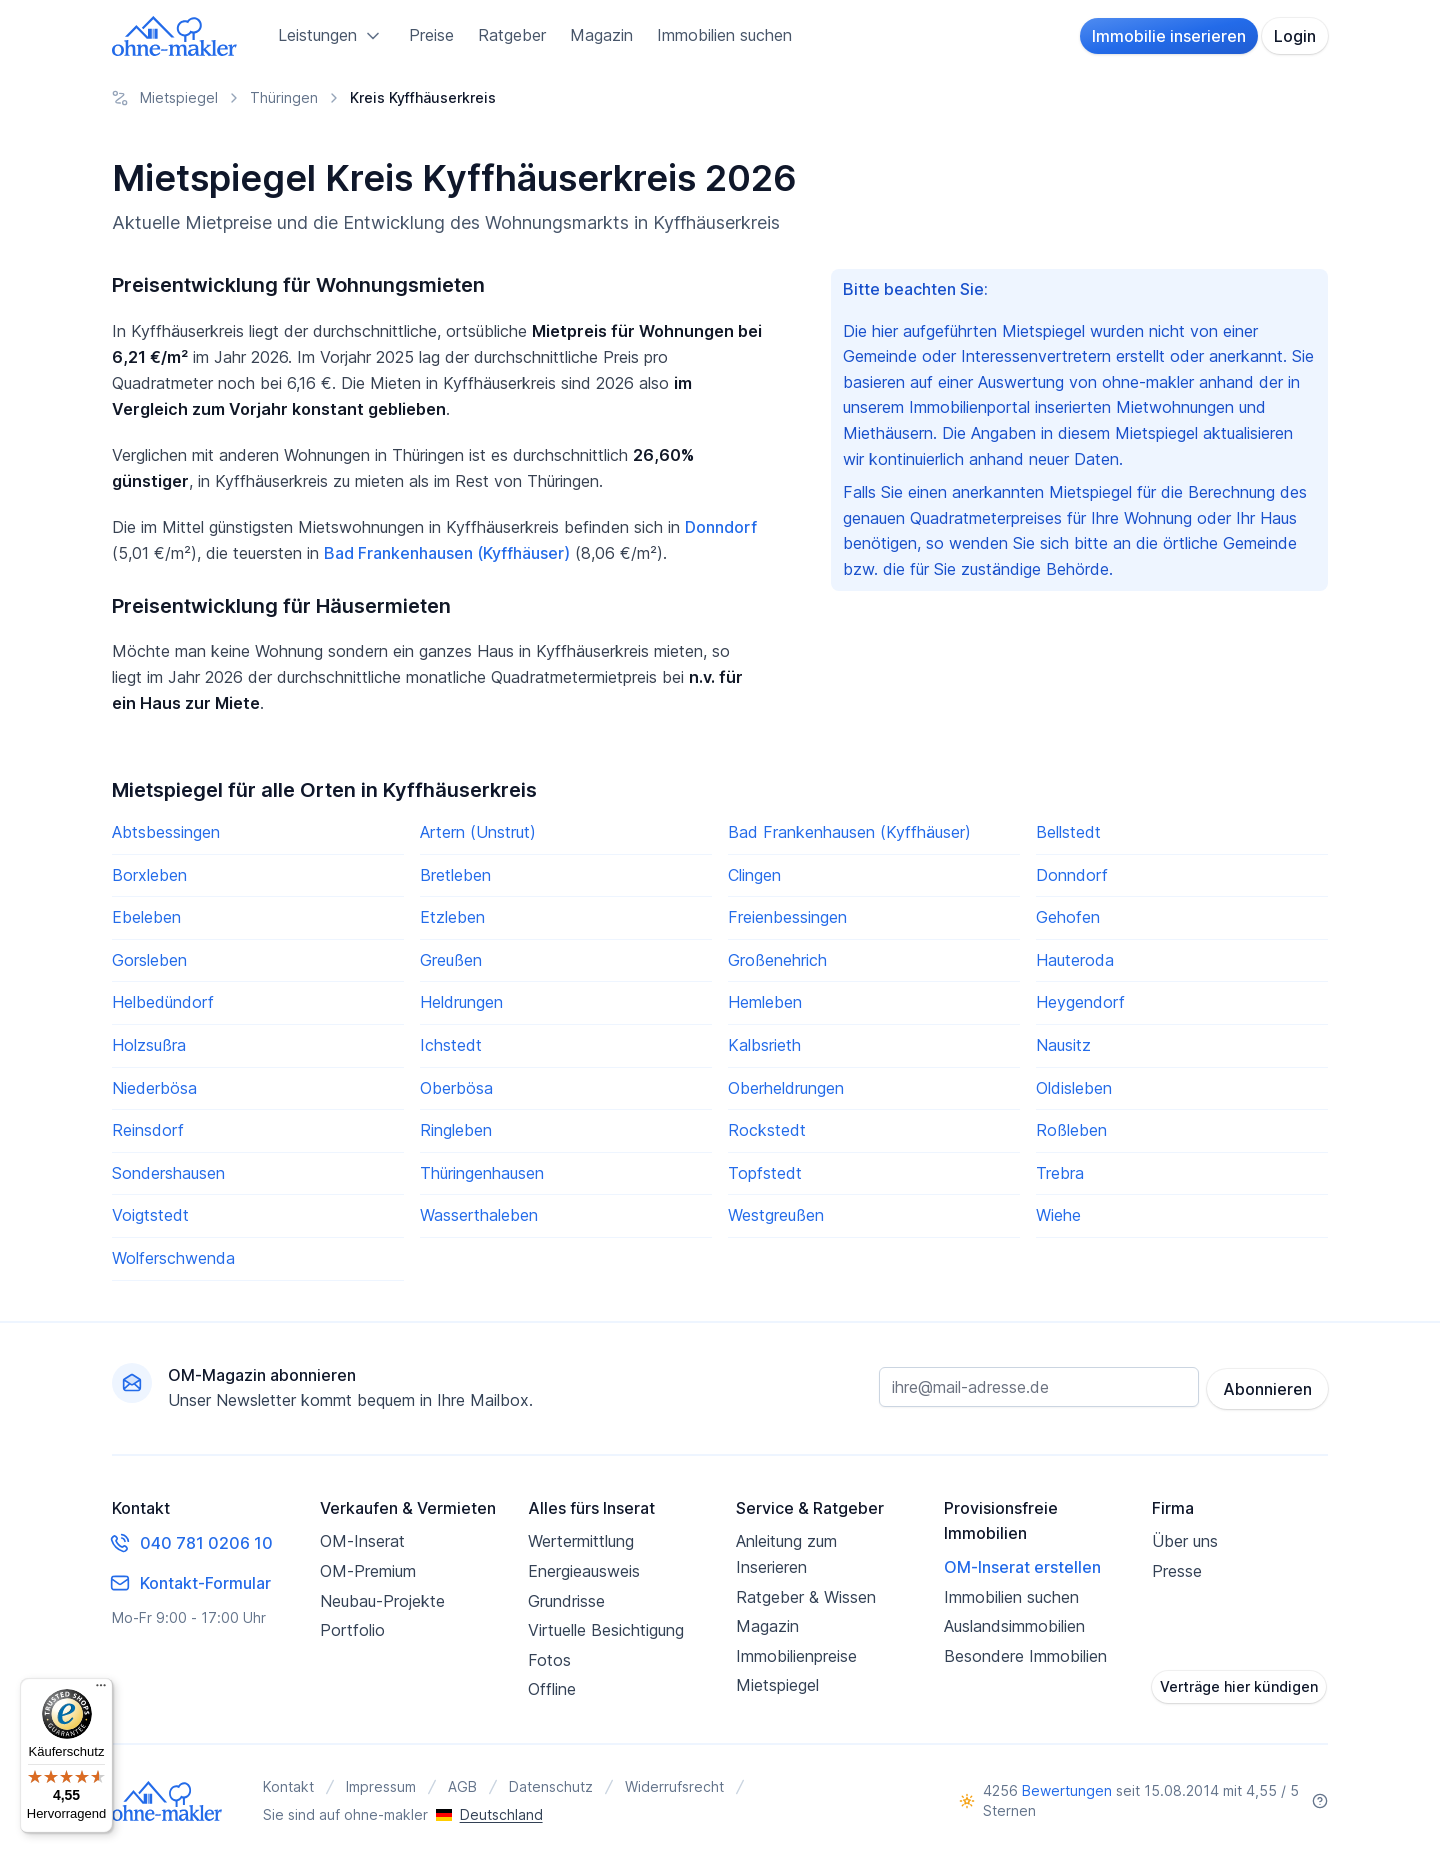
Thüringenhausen (482, 1173)
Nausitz (1063, 1045)
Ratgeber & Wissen (806, 1597)
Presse (1177, 1571)
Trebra (1060, 1173)
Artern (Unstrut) (478, 832)
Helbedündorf (163, 1002)
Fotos (549, 1660)
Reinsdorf (148, 1130)
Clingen (754, 875)
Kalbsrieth (764, 1045)
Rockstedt (767, 1130)
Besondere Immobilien (1025, 1656)
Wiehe (1058, 1215)
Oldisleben (1074, 1088)
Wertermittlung (581, 1541)
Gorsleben (149, 960)
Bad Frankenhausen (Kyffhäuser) (447, 553)
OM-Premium (368, 1571)
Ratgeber (512, 35)
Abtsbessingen (166, 832)
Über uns (1185, 1541)
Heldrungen (461, 1002)
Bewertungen (1067, 1790)
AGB (462, 1786)
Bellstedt (1068, 832)
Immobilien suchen (724, 35)
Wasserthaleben (479, 1215)
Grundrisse (566, 1601)
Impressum (381, 1786)
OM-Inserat (362, 1541)
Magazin (601, 35)
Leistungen (331, 36)
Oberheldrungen (786, 1088)
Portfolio (352, 1630)
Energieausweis (584, 1571)
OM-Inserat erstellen (1022, 1567)
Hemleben (765, 1002)
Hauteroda (1075, 960)
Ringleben (456, 1130)
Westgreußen (776, 1215)
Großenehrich (777, 960)
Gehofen (1068, 917)
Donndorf (721, 527)
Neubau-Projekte (382, 1601)
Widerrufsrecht (674, 1786)
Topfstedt (765, 1173)
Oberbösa (456, 1088)
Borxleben (149, 875)
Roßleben (1071, 1130)
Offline (552, 1689)
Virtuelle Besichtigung (606, 1630)
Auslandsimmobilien (1014, 1626)
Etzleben (452, 917)
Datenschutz (551, 1786)
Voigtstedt (150, 1215)
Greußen (451, 960)
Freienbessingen (787, 917)
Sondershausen (168, 1173)
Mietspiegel (777, 1685)
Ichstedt (451, 1045)
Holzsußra (149, 1045)
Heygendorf (1080, 1002)
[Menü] (101, 1690)
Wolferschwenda (173, 1258)
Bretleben (455, 875)
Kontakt (288, 1786)
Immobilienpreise (796, 1656)
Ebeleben (146, 917)
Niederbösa (154, 1088)
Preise (431, 35)
